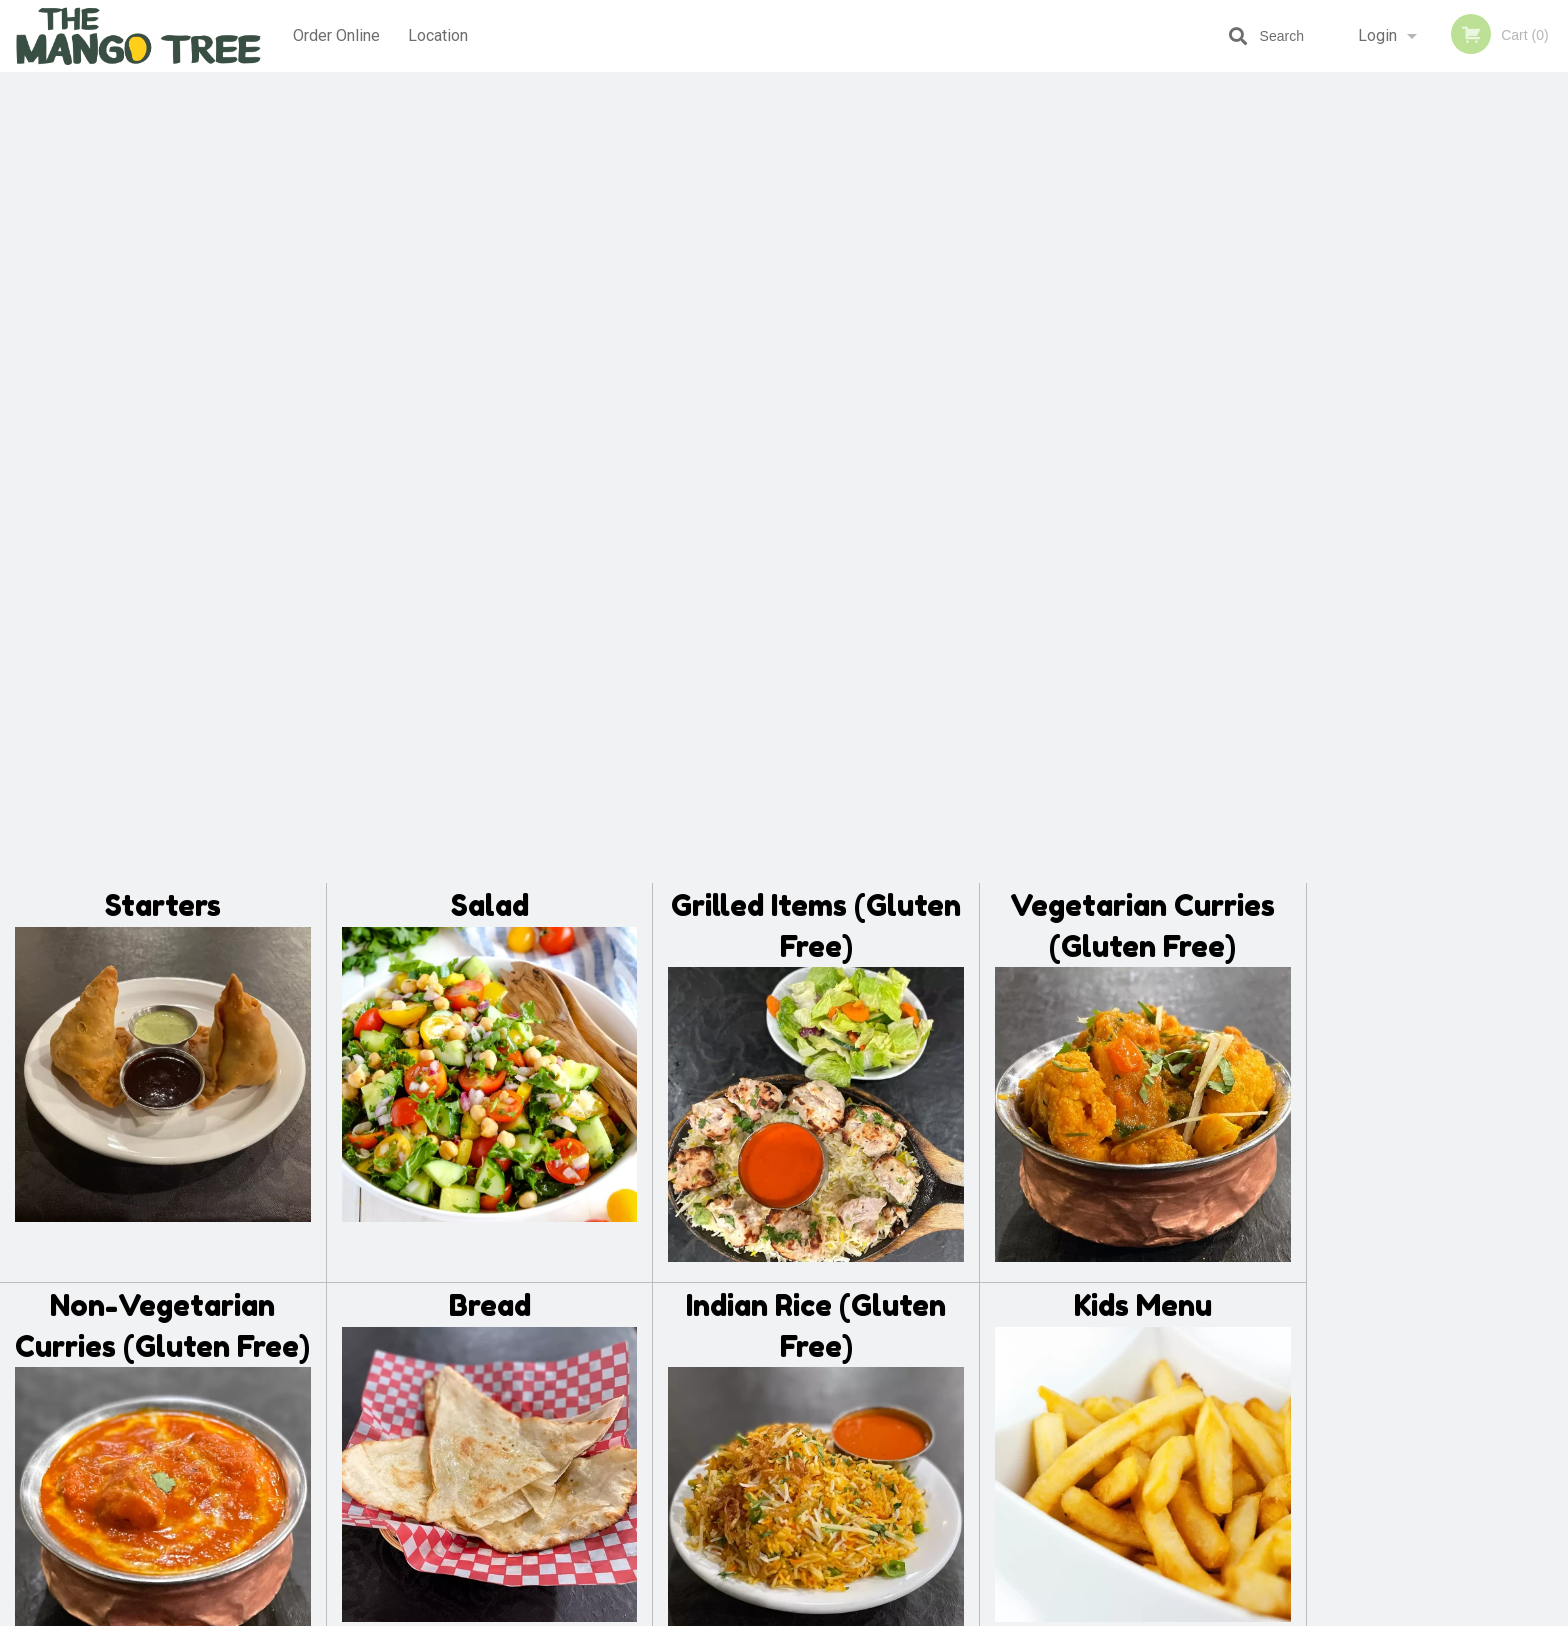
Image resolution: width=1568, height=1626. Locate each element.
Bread (490, 509)
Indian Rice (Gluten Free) (816, 529)
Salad (490, 109)
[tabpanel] (1437, 424)
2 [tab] (1392, 553)
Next (1553, 424)
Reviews (906, 1358)
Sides (163, 909)
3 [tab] (1422, 553)
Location (439, 35)
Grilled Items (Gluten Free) (816, 129)
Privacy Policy (922, 1407)
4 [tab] (1452, 553)
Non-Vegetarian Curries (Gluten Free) (162, 529)
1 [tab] (1362, 553)
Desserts (489, 909)
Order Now (1437, 116)
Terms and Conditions (944, 1383)
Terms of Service (817, 1612)
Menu (732, 1358)
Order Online (336, 35)
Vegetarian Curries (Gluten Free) (1142, 129)
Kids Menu (1143, 509)
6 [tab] (1512, 553)
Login (1377, 35)
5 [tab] (1482, 553)
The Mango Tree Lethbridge (425, 1332)
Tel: (1100, 1407)
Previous (1322, 424)
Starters (163, 109)
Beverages (817, 909)
